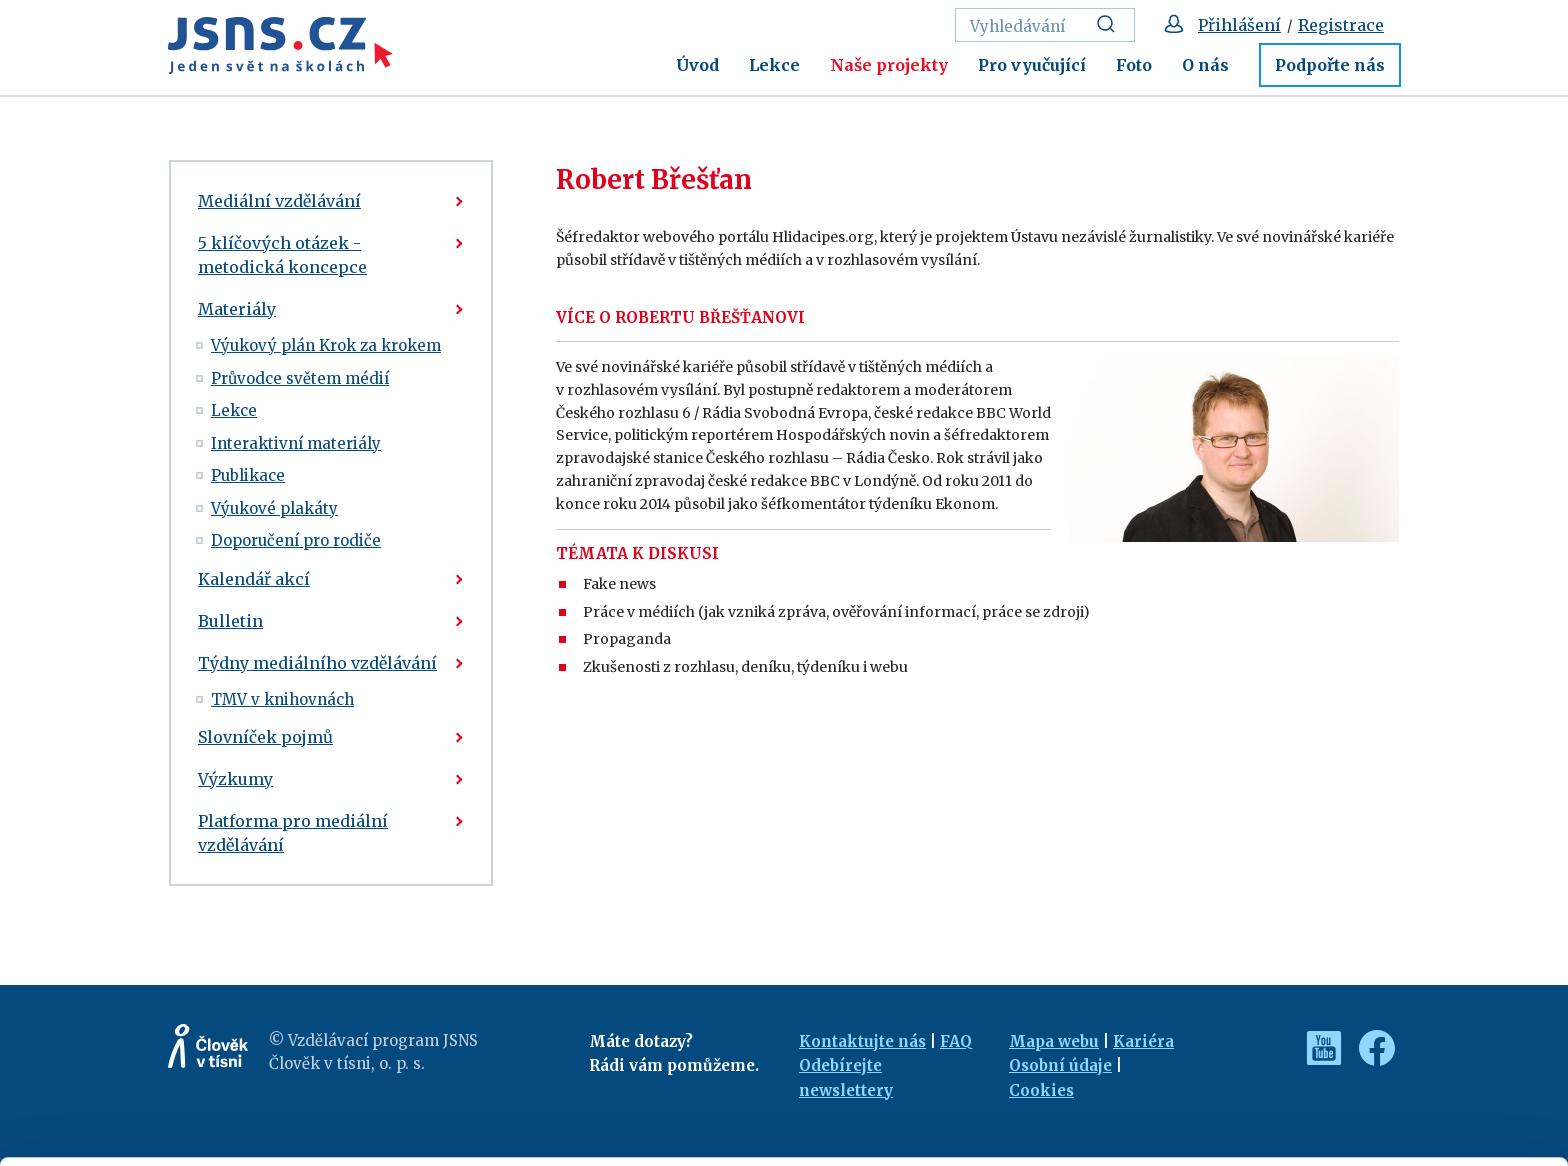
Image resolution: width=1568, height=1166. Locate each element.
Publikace (248, 475)
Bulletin (230, 621)
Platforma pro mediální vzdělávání (293, 833)
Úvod (697, 65)
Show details (308, 1140)
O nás (1205, 65)
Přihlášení (1239, 25)
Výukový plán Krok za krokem (326, 345)
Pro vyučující (1032, 65)
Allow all (1401, 1020)
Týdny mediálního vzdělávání (317, 663)
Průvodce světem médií (300, 378)
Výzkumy (235, 779)
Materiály (237, 309)
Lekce (774, 65)
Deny (1401, 1107)
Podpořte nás (1330, 65)
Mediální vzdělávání (279, 201)
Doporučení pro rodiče (296, 540)
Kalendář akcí (254, 579)
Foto (1134, 65)
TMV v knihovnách (282, 699)
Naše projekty (889, 65)
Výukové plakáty (274, 508)
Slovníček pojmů (265, 737)
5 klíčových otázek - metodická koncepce (282, 255)
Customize (1402, 1063)
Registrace (1341, 25)
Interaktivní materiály (296, 443)
